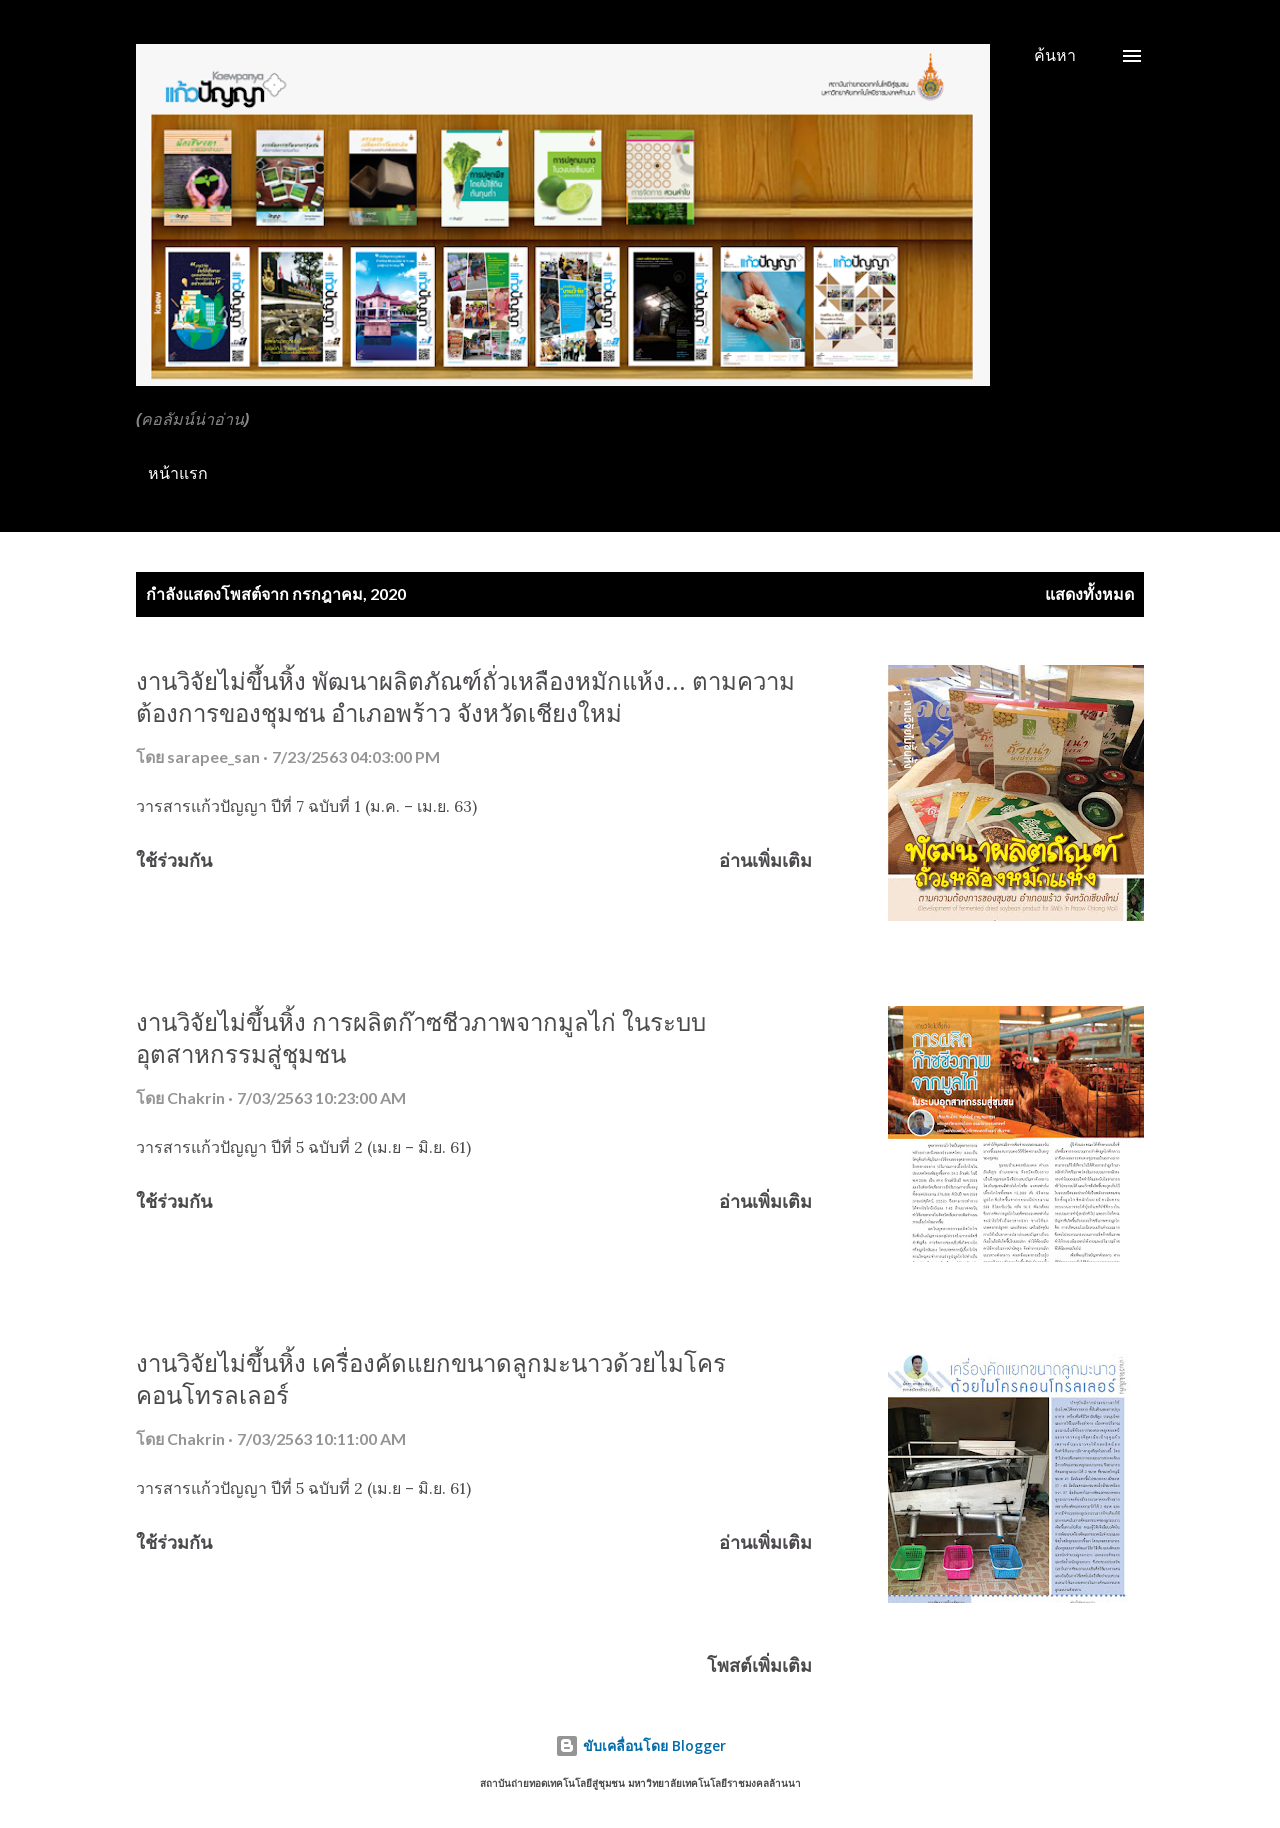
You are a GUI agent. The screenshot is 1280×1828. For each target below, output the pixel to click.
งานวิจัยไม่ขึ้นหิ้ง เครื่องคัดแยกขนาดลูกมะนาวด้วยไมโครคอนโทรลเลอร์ (431, 1378)
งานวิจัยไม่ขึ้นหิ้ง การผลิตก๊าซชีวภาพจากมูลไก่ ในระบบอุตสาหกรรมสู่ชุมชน (421, 1037)
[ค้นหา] (1055, 55)
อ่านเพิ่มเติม (765, 860)
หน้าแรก (178, 473)
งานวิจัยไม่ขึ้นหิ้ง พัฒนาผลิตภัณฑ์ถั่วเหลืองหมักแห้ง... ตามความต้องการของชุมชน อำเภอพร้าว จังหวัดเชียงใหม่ (465, 696)
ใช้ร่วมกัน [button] (174, 860)
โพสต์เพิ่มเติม (759, 1665)
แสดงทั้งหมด (1089, 593)
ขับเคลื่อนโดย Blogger (640, 1745)
